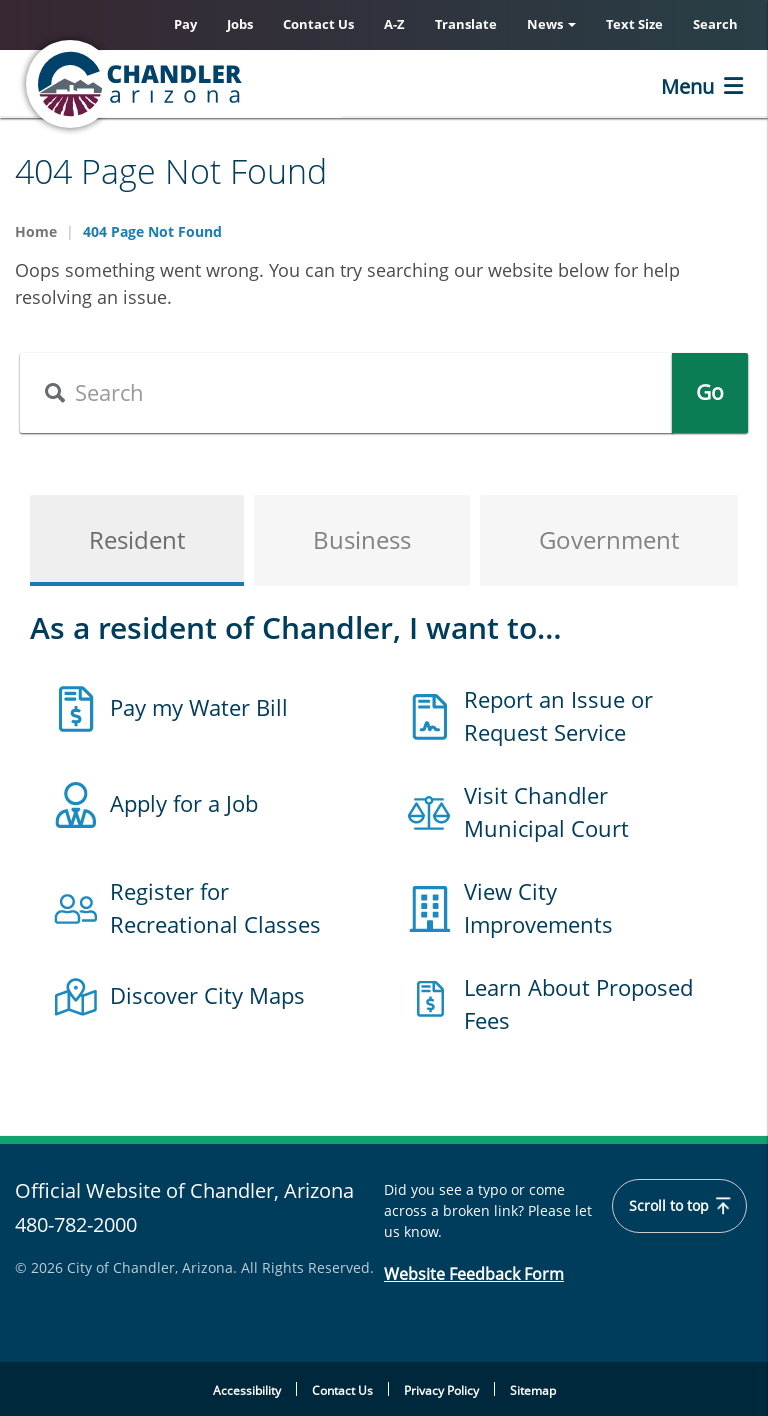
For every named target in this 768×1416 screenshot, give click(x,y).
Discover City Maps (207, 995)
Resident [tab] (137, 539)
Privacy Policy (441, 1390)
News (551, 24)
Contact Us (318, 24)
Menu (687, 86)
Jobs (240, 24)
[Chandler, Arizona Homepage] (215, 84)
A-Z (394, 24)
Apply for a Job (184, 803)
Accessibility (247, 1390)
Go (710, 392)
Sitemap (533, 1390)
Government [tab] (609, 539)
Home (36, 231)
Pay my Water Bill (199, 707)
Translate (466, 24)
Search (715, 24)
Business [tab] (362, 539)
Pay (185, 24)
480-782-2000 (76, 1224)
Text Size (634, 24)
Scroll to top (679, 1206)
